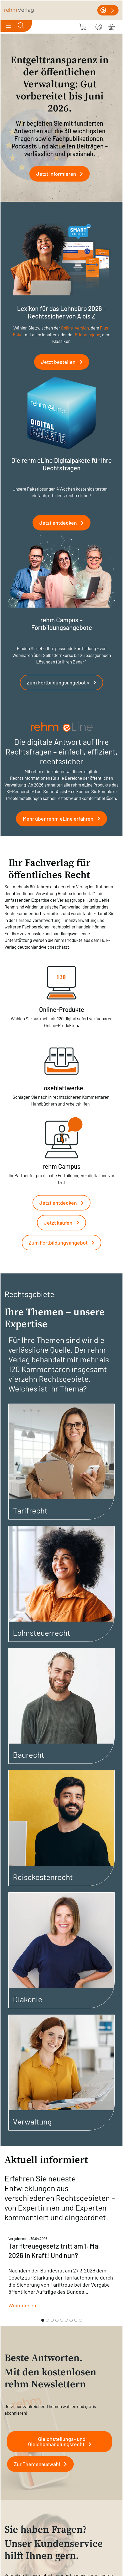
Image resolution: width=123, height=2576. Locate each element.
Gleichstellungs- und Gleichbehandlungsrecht (61, 2441)
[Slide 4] (56, 2320)
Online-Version (75, 327)
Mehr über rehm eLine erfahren (63, 818)
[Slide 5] (61, 2320)
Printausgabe (87, 334)
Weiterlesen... (24, 2305)
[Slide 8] (75, 2320)
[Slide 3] (52, 2320)
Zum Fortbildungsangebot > (63, 682)
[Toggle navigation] (9, 26)
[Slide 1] (42, 2320)
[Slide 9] (80, 2320)
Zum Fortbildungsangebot (64, 1242)
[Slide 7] (71, 2320)
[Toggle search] (20, 26)
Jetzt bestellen (64, 362)
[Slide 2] (47, 2320)
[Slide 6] (66, 2320)
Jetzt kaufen (63, 1222)
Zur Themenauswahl (42, 2464)
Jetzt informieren (61, 174)
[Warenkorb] (111, 26)
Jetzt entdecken (63, 522)
